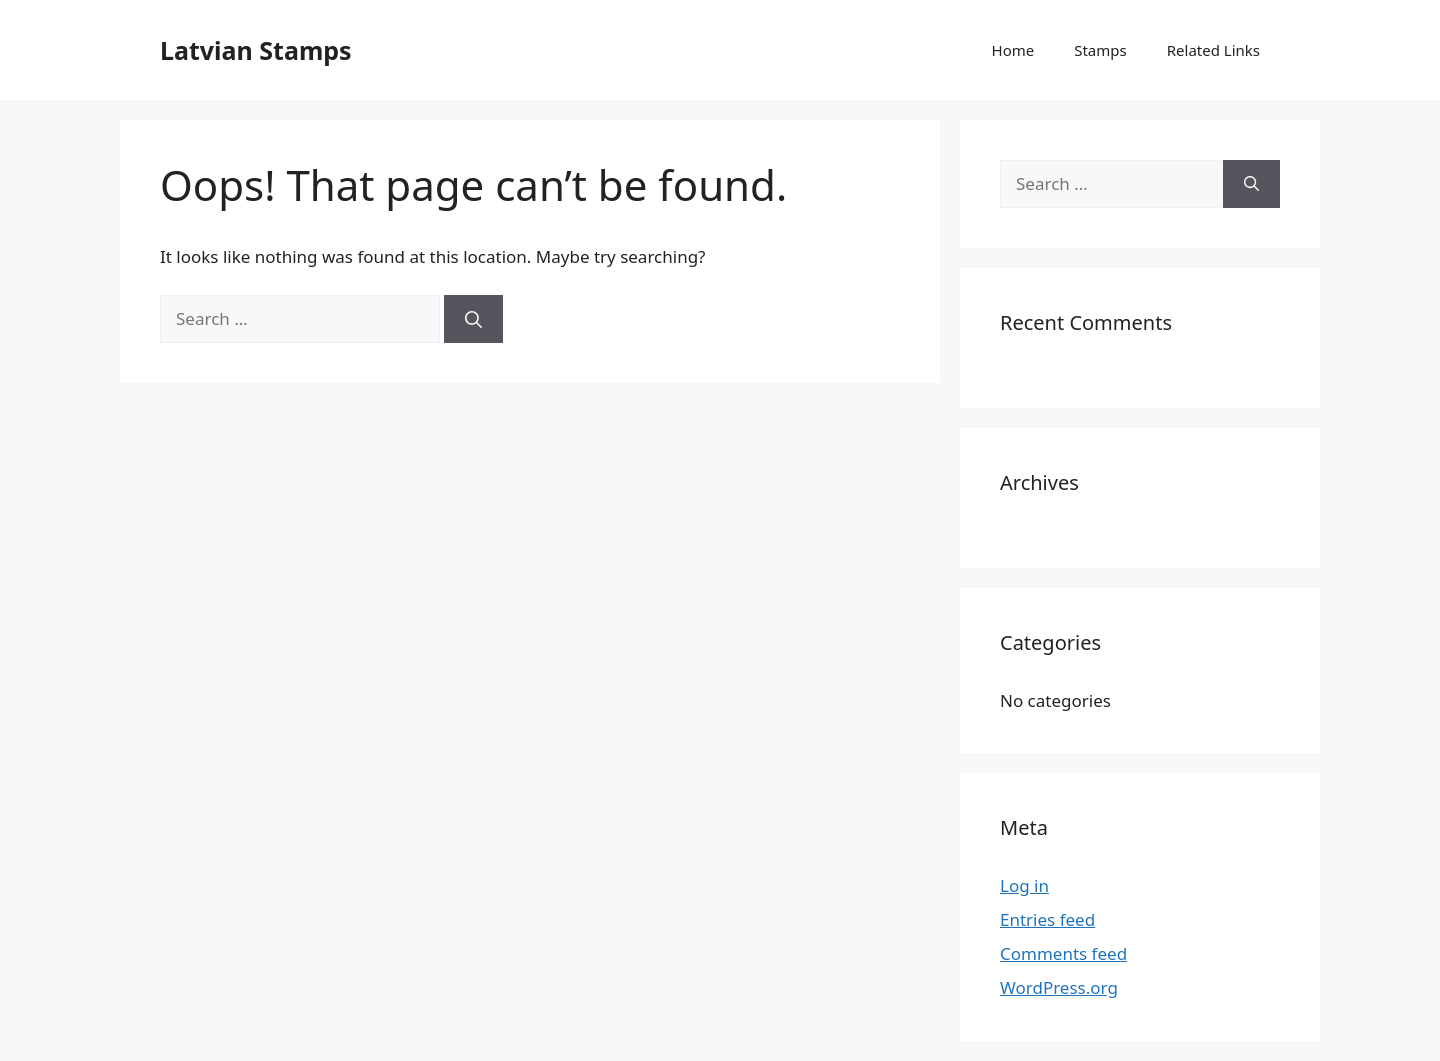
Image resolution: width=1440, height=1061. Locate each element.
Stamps (1100, 50)
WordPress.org (1059, 987)
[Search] (473, 319)
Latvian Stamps (256, 50)
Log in (1024, 885)
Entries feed (1047, 919)
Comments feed (1063, 953)
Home (1013, 50)
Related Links (1213, 50)
